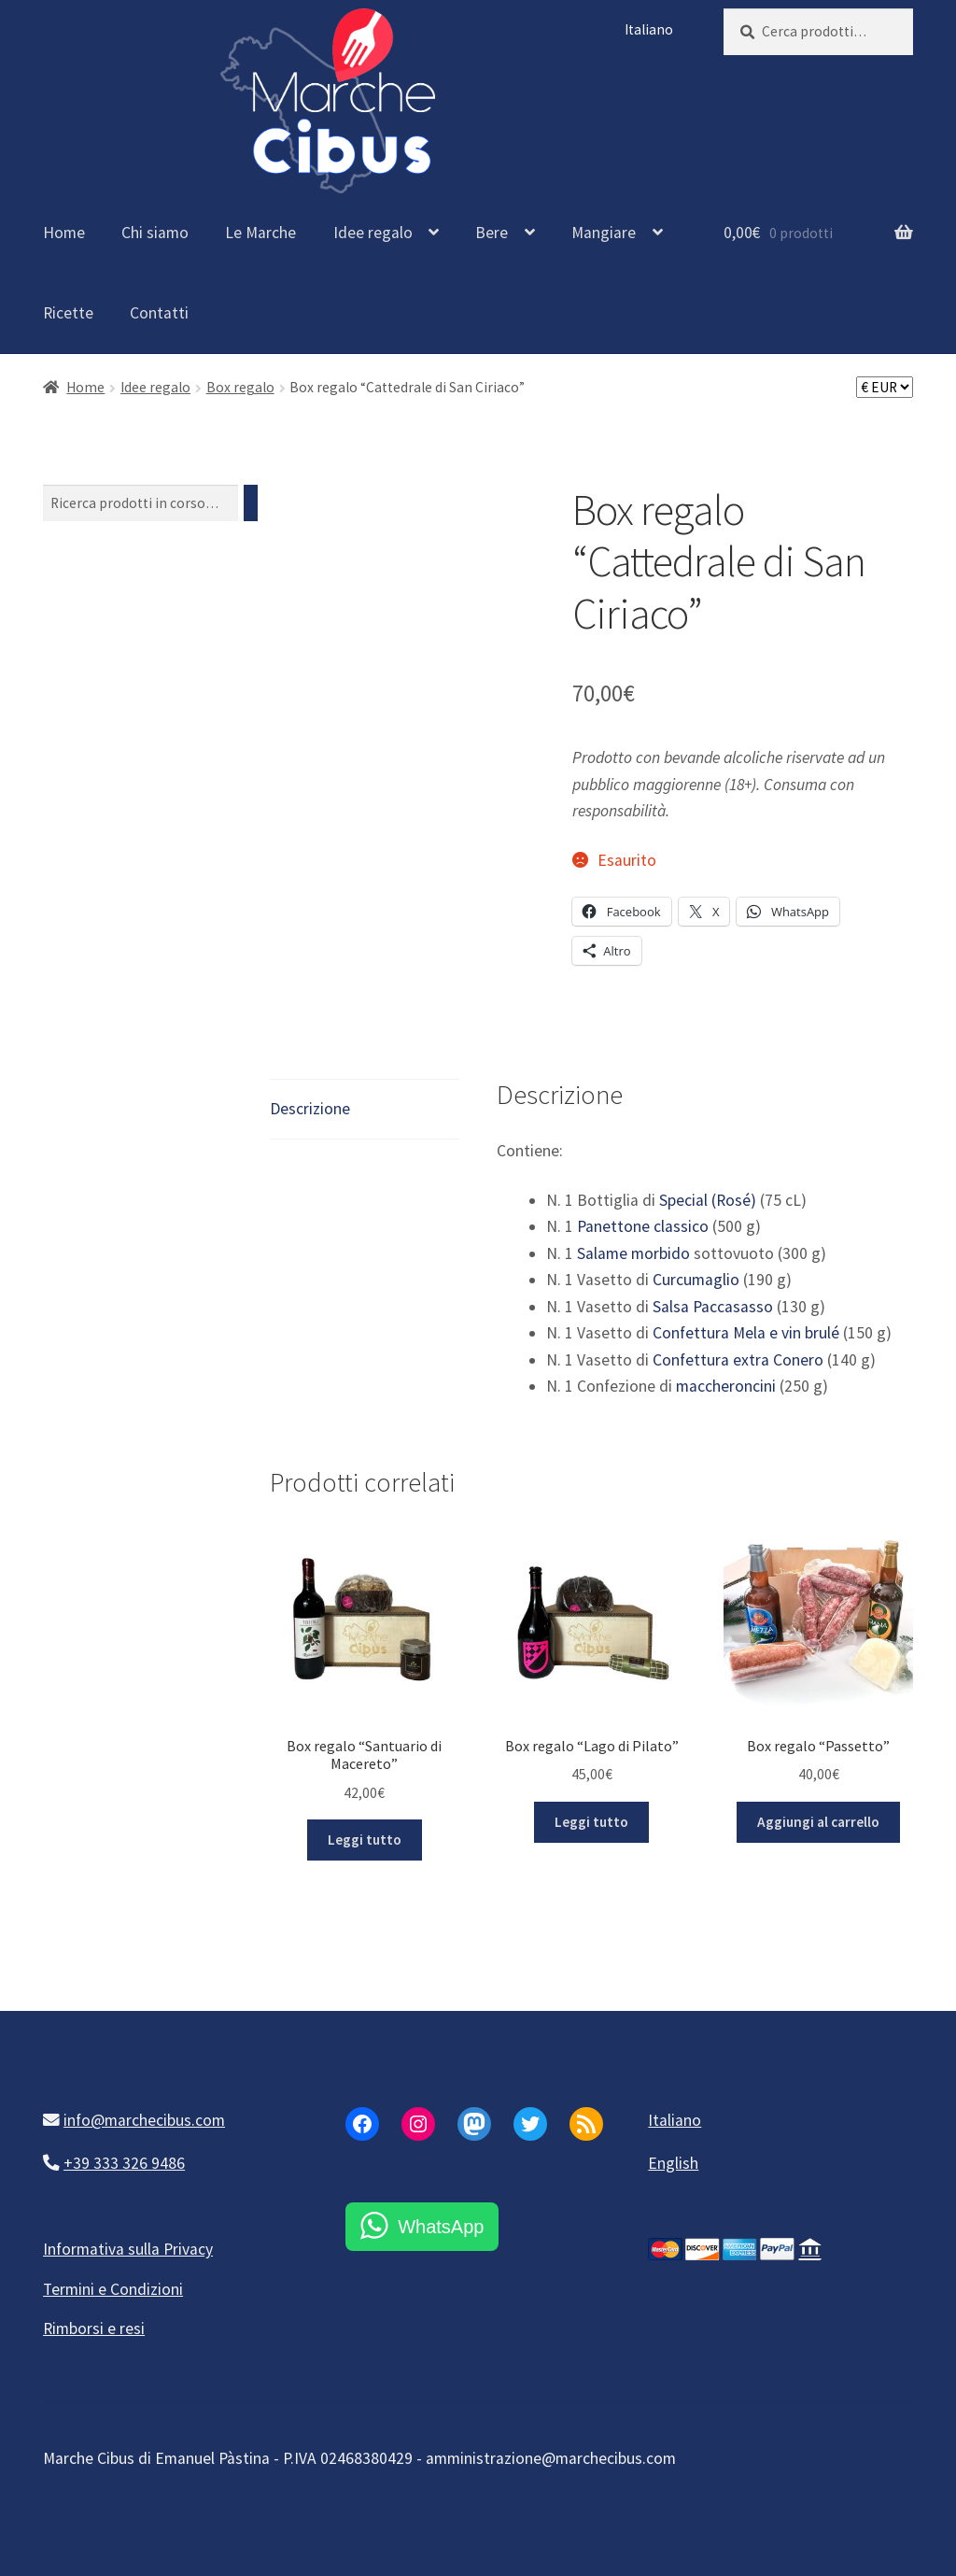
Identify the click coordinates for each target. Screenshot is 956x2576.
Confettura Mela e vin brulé (746, 1333)
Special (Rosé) (707, 1200)
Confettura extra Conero (738, 1360)
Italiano (649, 29)
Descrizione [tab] (310, 1108)
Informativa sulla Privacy (128, 2249)
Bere (491, 232)
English (673, 2163)
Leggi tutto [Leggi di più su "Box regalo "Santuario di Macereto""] (364, 1839)
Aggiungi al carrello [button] (818, 1822)
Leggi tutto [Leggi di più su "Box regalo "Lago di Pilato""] (591, 1822)
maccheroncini (726, 1386)
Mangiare (603, 232)
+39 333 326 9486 (124, 2163)
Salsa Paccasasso (713, 1306)
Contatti (159, 313)
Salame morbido (633, 1253)
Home (64, 232)
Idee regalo (373, 232)
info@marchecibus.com (144, 2120)
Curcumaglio (696, 1279)
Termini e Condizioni (113, 2289)
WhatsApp (441, 2226)
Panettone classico (643, 1226)
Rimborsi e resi (94, 2328)
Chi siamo (155, 232)
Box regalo (240, 387)
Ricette (68, 313)
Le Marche (260, 232)
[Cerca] (251, 503)
